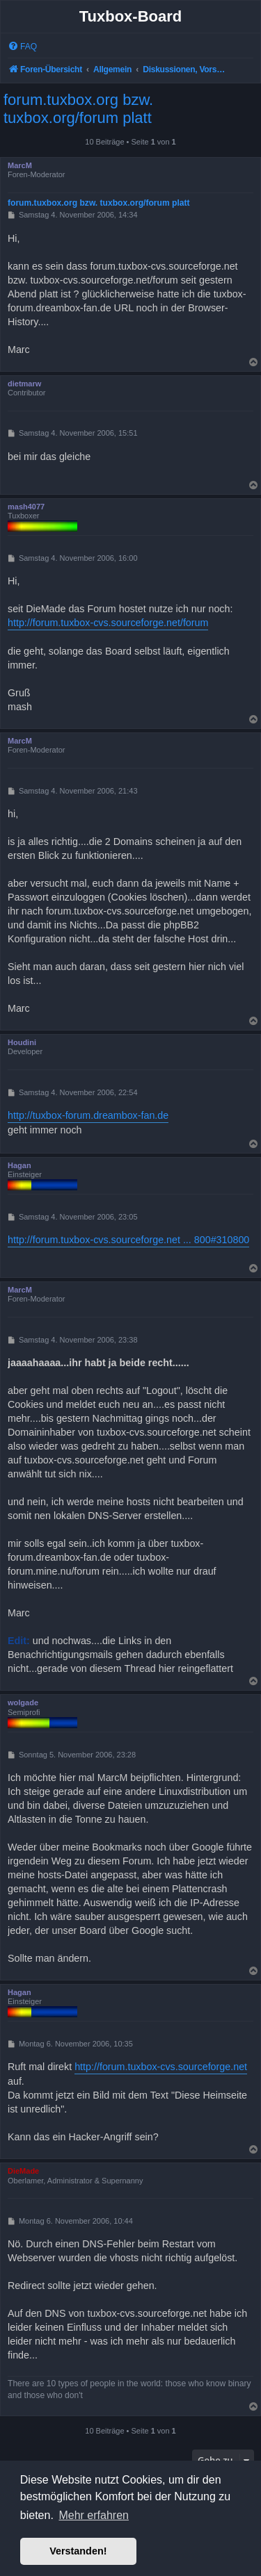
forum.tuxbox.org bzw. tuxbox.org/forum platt (78, 108)
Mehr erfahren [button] (93, 2515)
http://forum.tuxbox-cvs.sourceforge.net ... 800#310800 (128, 1239)
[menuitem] (22, 47)
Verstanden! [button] (77, 2551)
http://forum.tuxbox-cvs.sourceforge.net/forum (108, 622)
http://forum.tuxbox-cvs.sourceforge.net (160, 2066)
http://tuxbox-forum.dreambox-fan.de (88, 1115)
